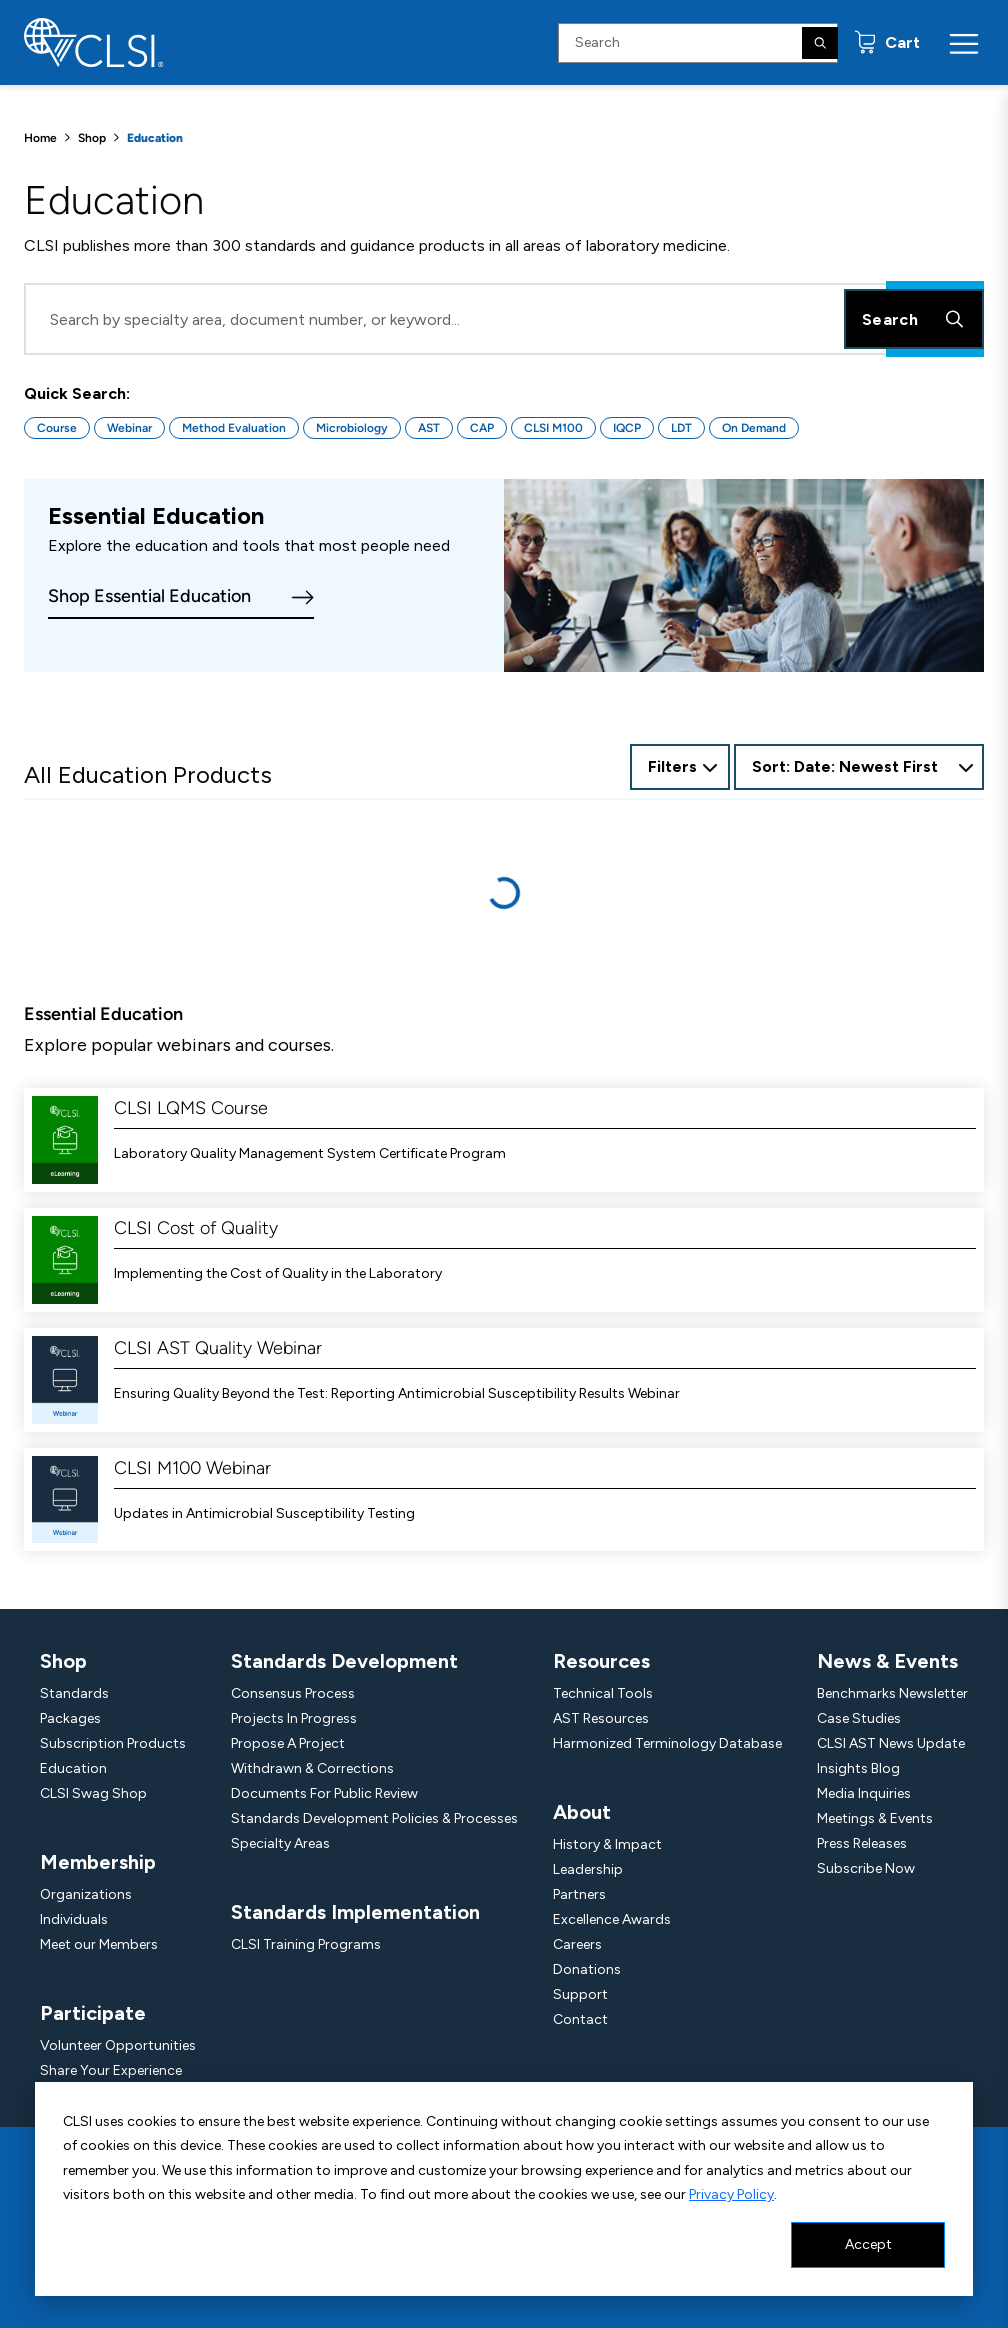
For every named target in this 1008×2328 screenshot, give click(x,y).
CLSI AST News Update (891, 1743)
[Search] (820, 43)
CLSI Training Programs (306, 1944)
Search (914, 319)
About (582, 1812)
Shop (92, 138)
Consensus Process (293, 1693)
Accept (868, 2244)
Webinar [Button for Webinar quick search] (129, 428)
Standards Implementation (355, 1912)
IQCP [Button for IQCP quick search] (627, 428)
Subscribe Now (866, 1868)
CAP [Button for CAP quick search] (482, 428)
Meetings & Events (875, 1818)
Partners (579, 1894)
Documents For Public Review (324, 1793)
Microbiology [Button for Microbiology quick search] (352, 428)
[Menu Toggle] (964, 43)
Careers (577, 1944)
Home (40, 138)
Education (73, 1768)
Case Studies (859, 1718)
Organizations (86, 1894)
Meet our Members (99, 1944)
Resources (601, 1661)
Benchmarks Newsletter (892, 1693)
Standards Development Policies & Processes (374, 1818)
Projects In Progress (294, 1718)
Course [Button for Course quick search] (57, 428)
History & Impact (607, 1844)
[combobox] (859, 767)
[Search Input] (698, 43)
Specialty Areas (280, 1843)
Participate (93, 2013)
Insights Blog (858, 1768)
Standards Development (344, 1661)
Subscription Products (113, 1743)
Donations (587, 1969)
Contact (580, 2019)
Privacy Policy (731, 2194)
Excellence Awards (612, 1919)
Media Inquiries (864, 1793)
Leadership (588, 1869)
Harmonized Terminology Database (667, 1743)
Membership (98, 1862)
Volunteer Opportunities (118, 2045)
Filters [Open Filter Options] (672, 766)
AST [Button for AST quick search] (429, 428)
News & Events (887, 1661)
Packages (70, 1718)
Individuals (74, 1919)
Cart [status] (900, 42)
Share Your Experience (111, 2070)
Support (580, 1994)
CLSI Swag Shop (93, 1793)
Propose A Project (288, 1743)
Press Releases (862, 1843)
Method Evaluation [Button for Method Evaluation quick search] (234, 428)
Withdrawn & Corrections (312, 1768)
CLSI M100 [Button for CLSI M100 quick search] (553, 428)
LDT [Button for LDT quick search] (681, 428)
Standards (74, 1693)
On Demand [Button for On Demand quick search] (754, 428)
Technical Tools (603, 1693)
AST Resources (601, 1718)
